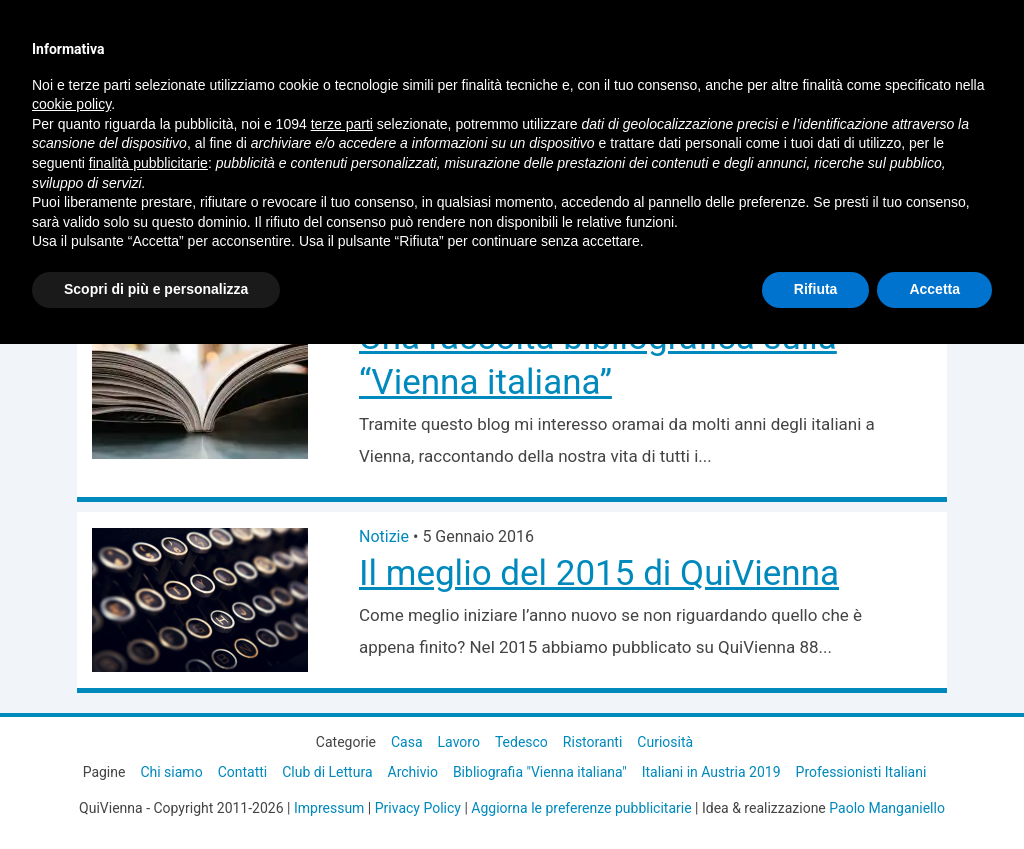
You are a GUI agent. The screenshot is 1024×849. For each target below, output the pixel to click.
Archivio (413, 772)
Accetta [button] (934, 289)
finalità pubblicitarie (148, 163)
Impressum (329, 808)
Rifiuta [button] (816, 289)
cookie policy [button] (71, 104)
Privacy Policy (418, 808)
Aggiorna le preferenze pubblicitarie (581, 808)
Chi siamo (171, 772)
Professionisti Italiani (861, 772)
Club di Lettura (327, 772)
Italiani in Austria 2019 (711, 772)
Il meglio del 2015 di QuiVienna (599, 573)
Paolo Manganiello (887, 808)
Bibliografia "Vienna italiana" (540, 772)
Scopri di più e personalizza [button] (156, 289)
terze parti (342, 124)
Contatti (243, 772)
